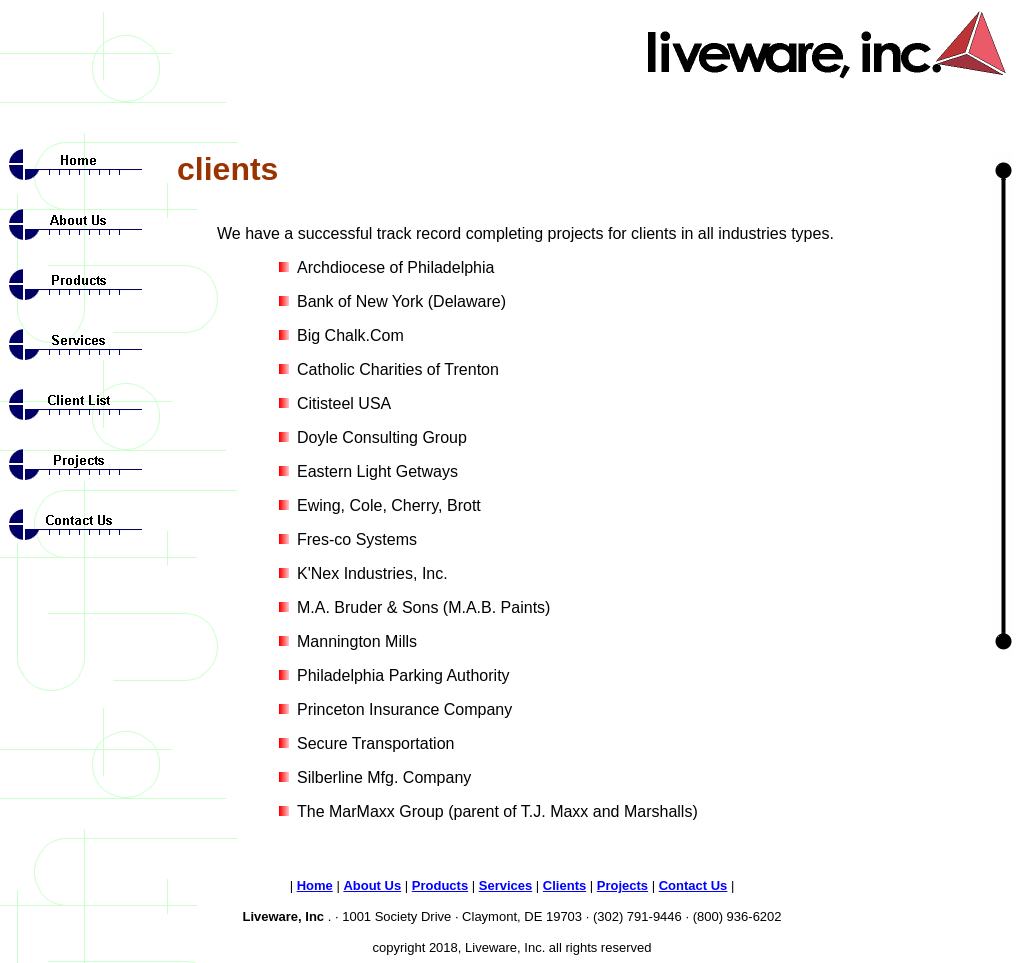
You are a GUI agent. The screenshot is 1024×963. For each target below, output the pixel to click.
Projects (622, 885)
